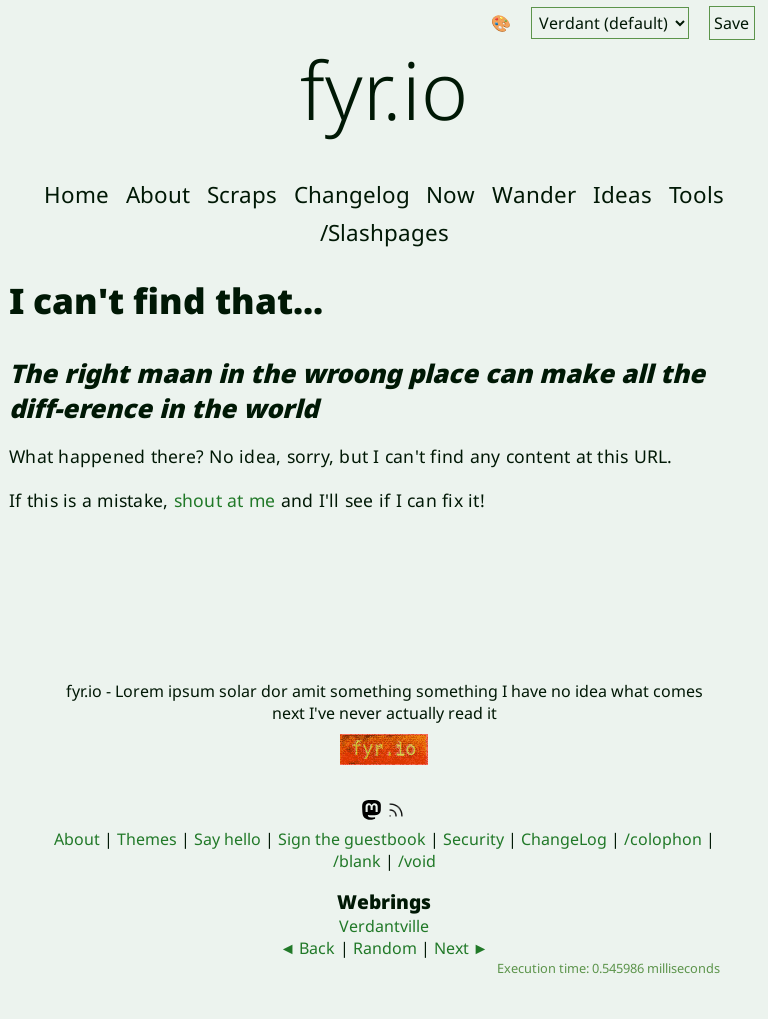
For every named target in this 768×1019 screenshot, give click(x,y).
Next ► (461, 948)
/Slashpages (384, 232)
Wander (534, 194)
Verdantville (384, 926)
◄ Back (308, 948)
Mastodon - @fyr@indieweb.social (372, 810)
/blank (357, 861)
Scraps (242, 194)
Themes (147, 839)
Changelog (352, 194)
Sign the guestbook (352, 839)
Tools (696, 194)
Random (385, 948)
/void (417, 861)
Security (473, 839)
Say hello (227, 839)
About (158, 194)
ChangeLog (564, 839)
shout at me (225, 500)
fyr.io (384, 88)
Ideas (622, 194)
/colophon (663, 839)
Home (76, 194)
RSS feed (396, 810)
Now (450, 194)
